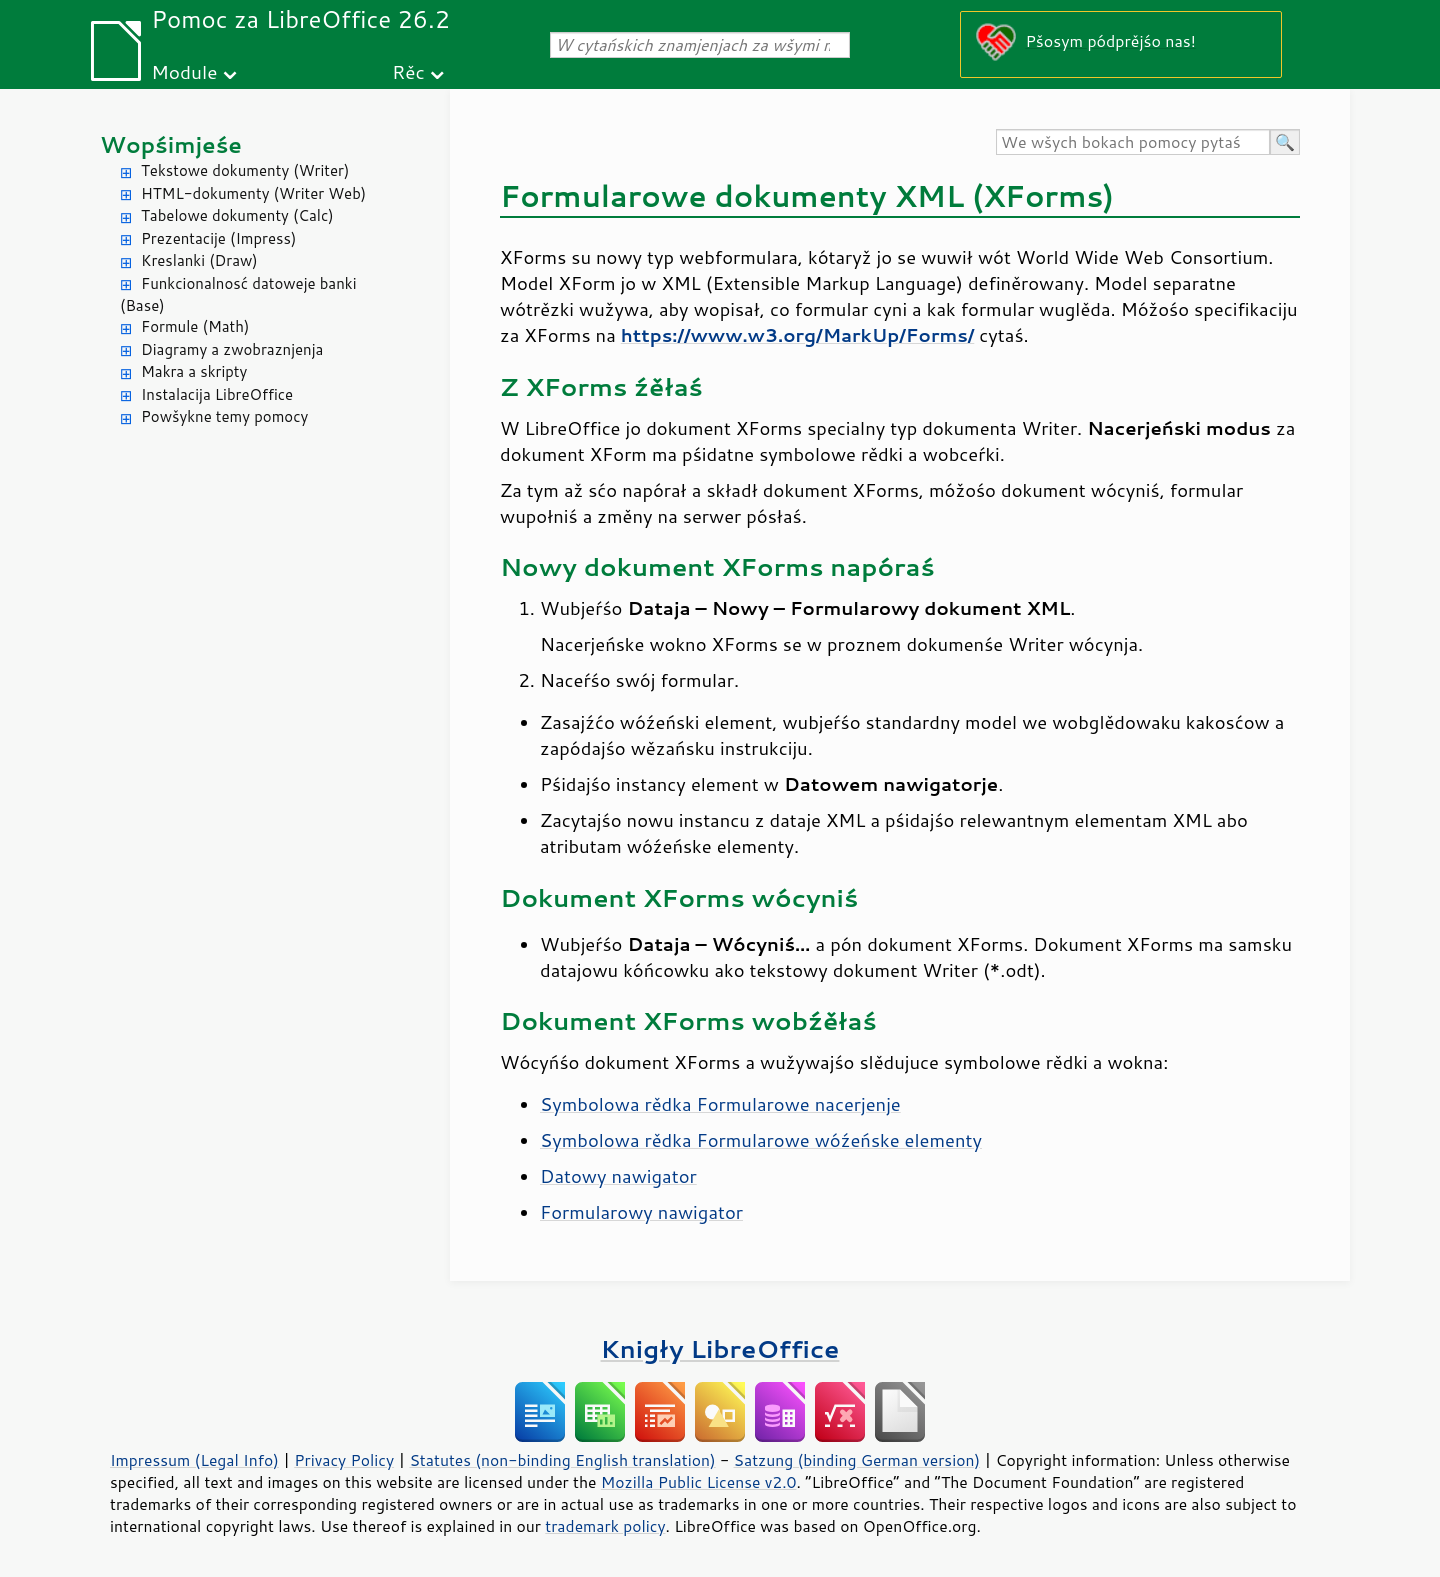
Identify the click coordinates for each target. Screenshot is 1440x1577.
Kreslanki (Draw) (199, 260)
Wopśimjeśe (171, 144)
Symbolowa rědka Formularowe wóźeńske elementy (761, 1140)
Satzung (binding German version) (857, 1460)
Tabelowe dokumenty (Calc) (237, 215)
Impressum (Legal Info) (194, 1460)
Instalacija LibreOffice (217, 394)
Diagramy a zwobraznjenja (232, 349)
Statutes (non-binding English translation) (562, 1460)
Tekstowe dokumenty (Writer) (245, 170)
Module (184, 71)
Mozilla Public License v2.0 (699, 1482)
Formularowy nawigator (641, 1212)
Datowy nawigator (618, 1176)
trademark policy (605, 1526)
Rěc (408, 71)
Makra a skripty (194, 371)
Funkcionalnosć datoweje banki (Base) (238, 295)
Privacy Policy (344, 1460)
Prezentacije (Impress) (218, 238)
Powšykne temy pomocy (224, 416)
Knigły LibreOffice (720, 1348)
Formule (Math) (195, 326)
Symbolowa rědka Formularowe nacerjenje (720, 1104)
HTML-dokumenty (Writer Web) (253, 193)
